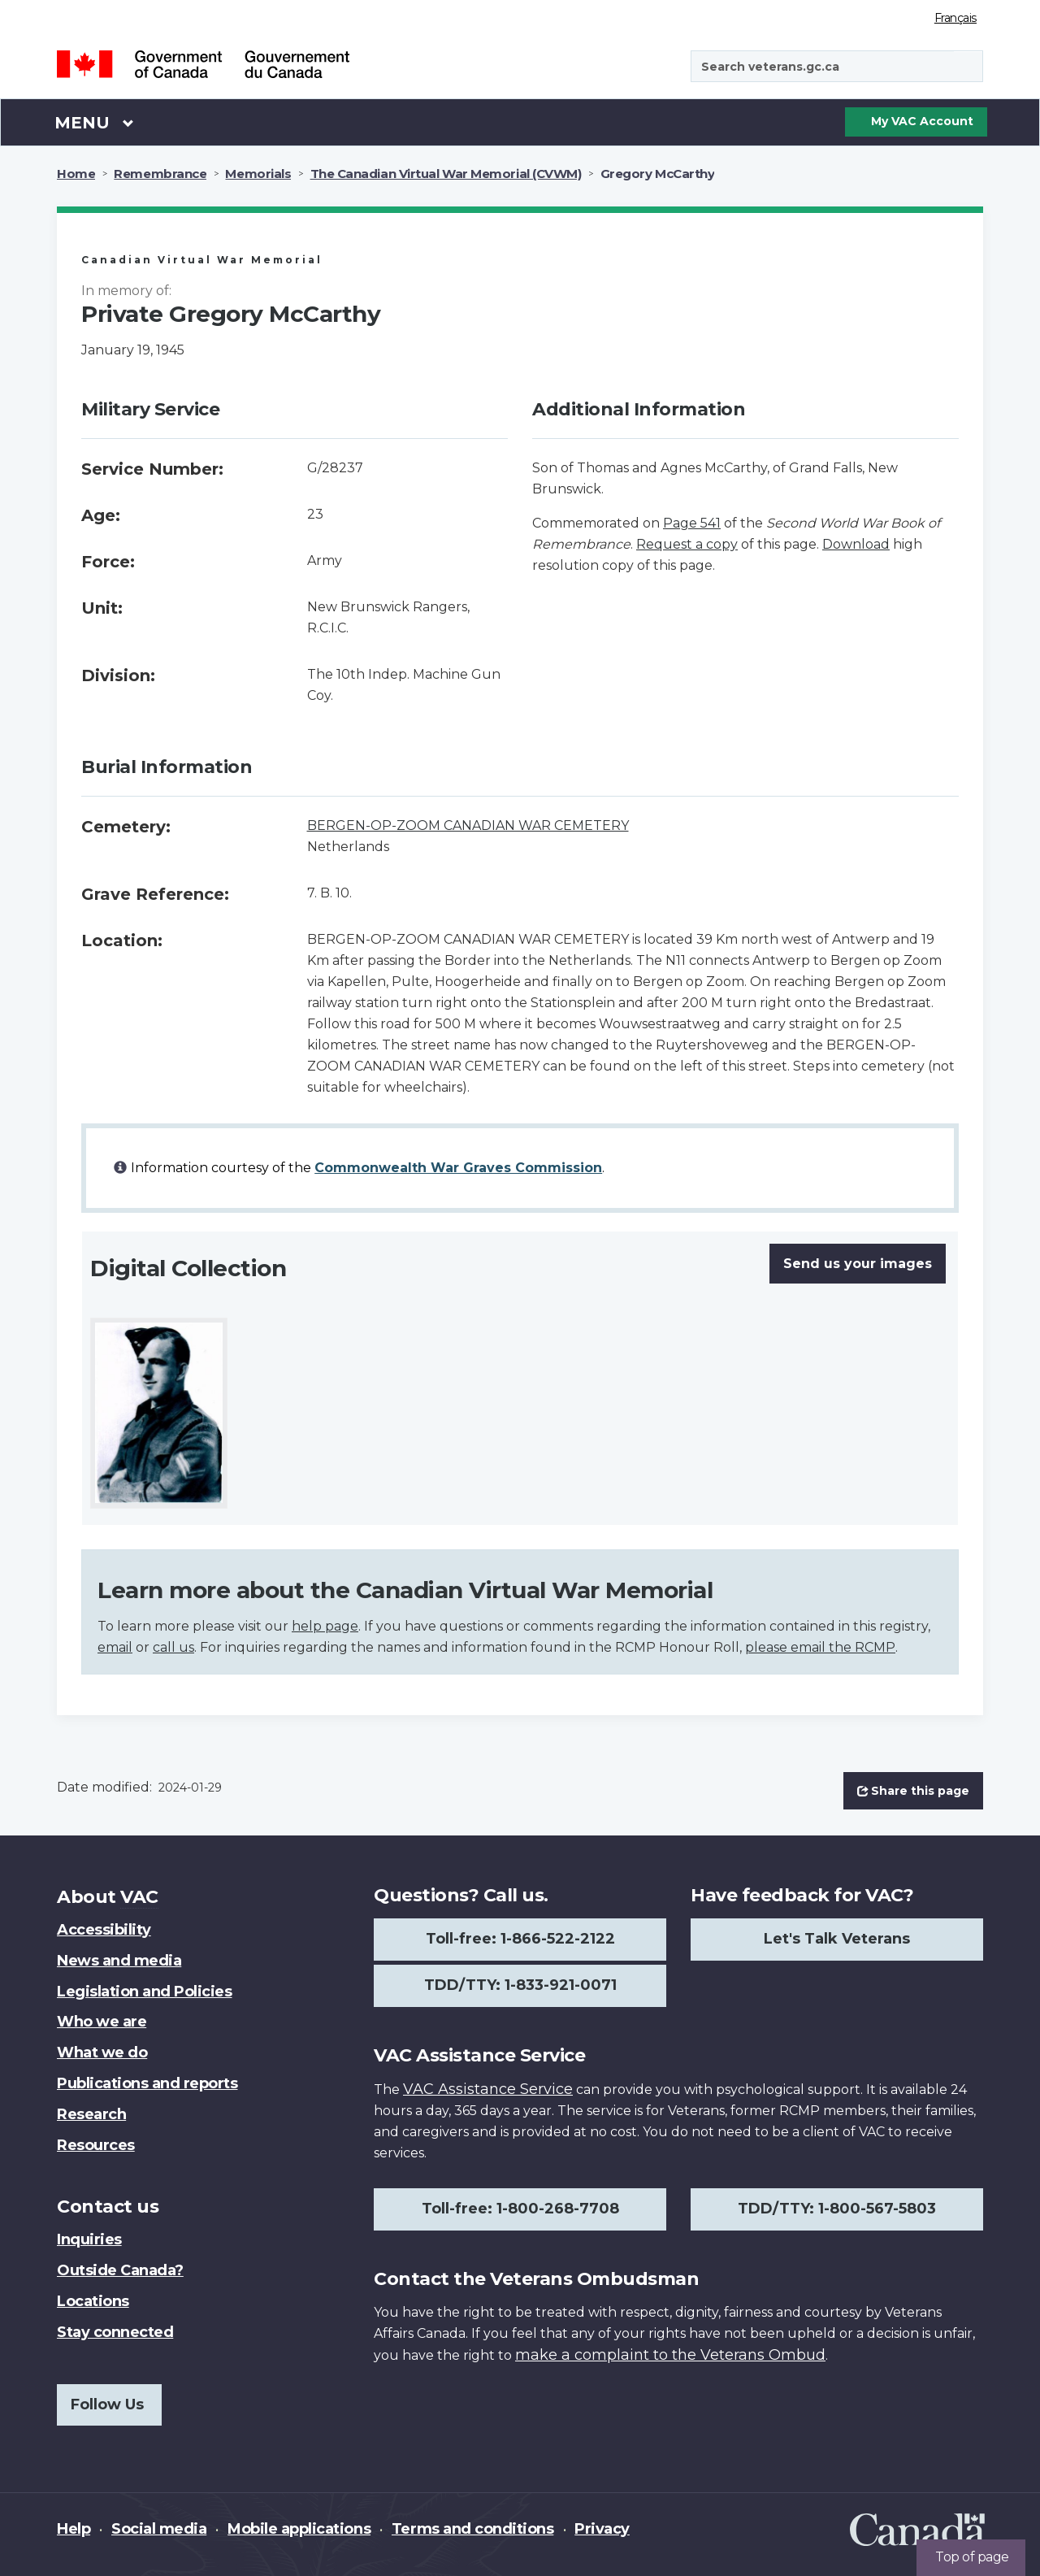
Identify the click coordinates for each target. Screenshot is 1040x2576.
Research (91, 2114)
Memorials (258, 173)
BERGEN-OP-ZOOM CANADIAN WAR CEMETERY (468, 825)
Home (76, 173)
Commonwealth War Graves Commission (458, 1167)
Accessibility (104, 1930)
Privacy (602, 2529)
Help (73, 2529)
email (115, 1647)
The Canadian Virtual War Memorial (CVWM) (446, 173)
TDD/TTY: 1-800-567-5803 (837, 2209)
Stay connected (115, 2332)
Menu (94, 121)
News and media (119, 1961)
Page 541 (692, 523)
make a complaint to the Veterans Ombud (670, 2355)
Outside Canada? (120, 2270)
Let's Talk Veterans (837, 1939)
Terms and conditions (472, 2529)
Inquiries (89, 2239)
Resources (96, 2145)
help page (325, 1626)
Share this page (913, 1790)
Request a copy (687, 544)
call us (173, 1647)
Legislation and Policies (144, 1991)
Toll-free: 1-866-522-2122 (520, 1939)
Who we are (101, 2022)
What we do (102, 2052)
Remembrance (160, 173)
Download (856, 544)
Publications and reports (147, 2083)
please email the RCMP (820, 1647)
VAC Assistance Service (488, 2089)
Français (955, 18)
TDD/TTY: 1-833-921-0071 (520, 1985)
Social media (158, 2529)
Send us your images (857, 1263)
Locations (93, 2301)
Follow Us (107, 2404)
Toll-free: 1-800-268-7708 (520, 2209)
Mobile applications (299, 2529)
